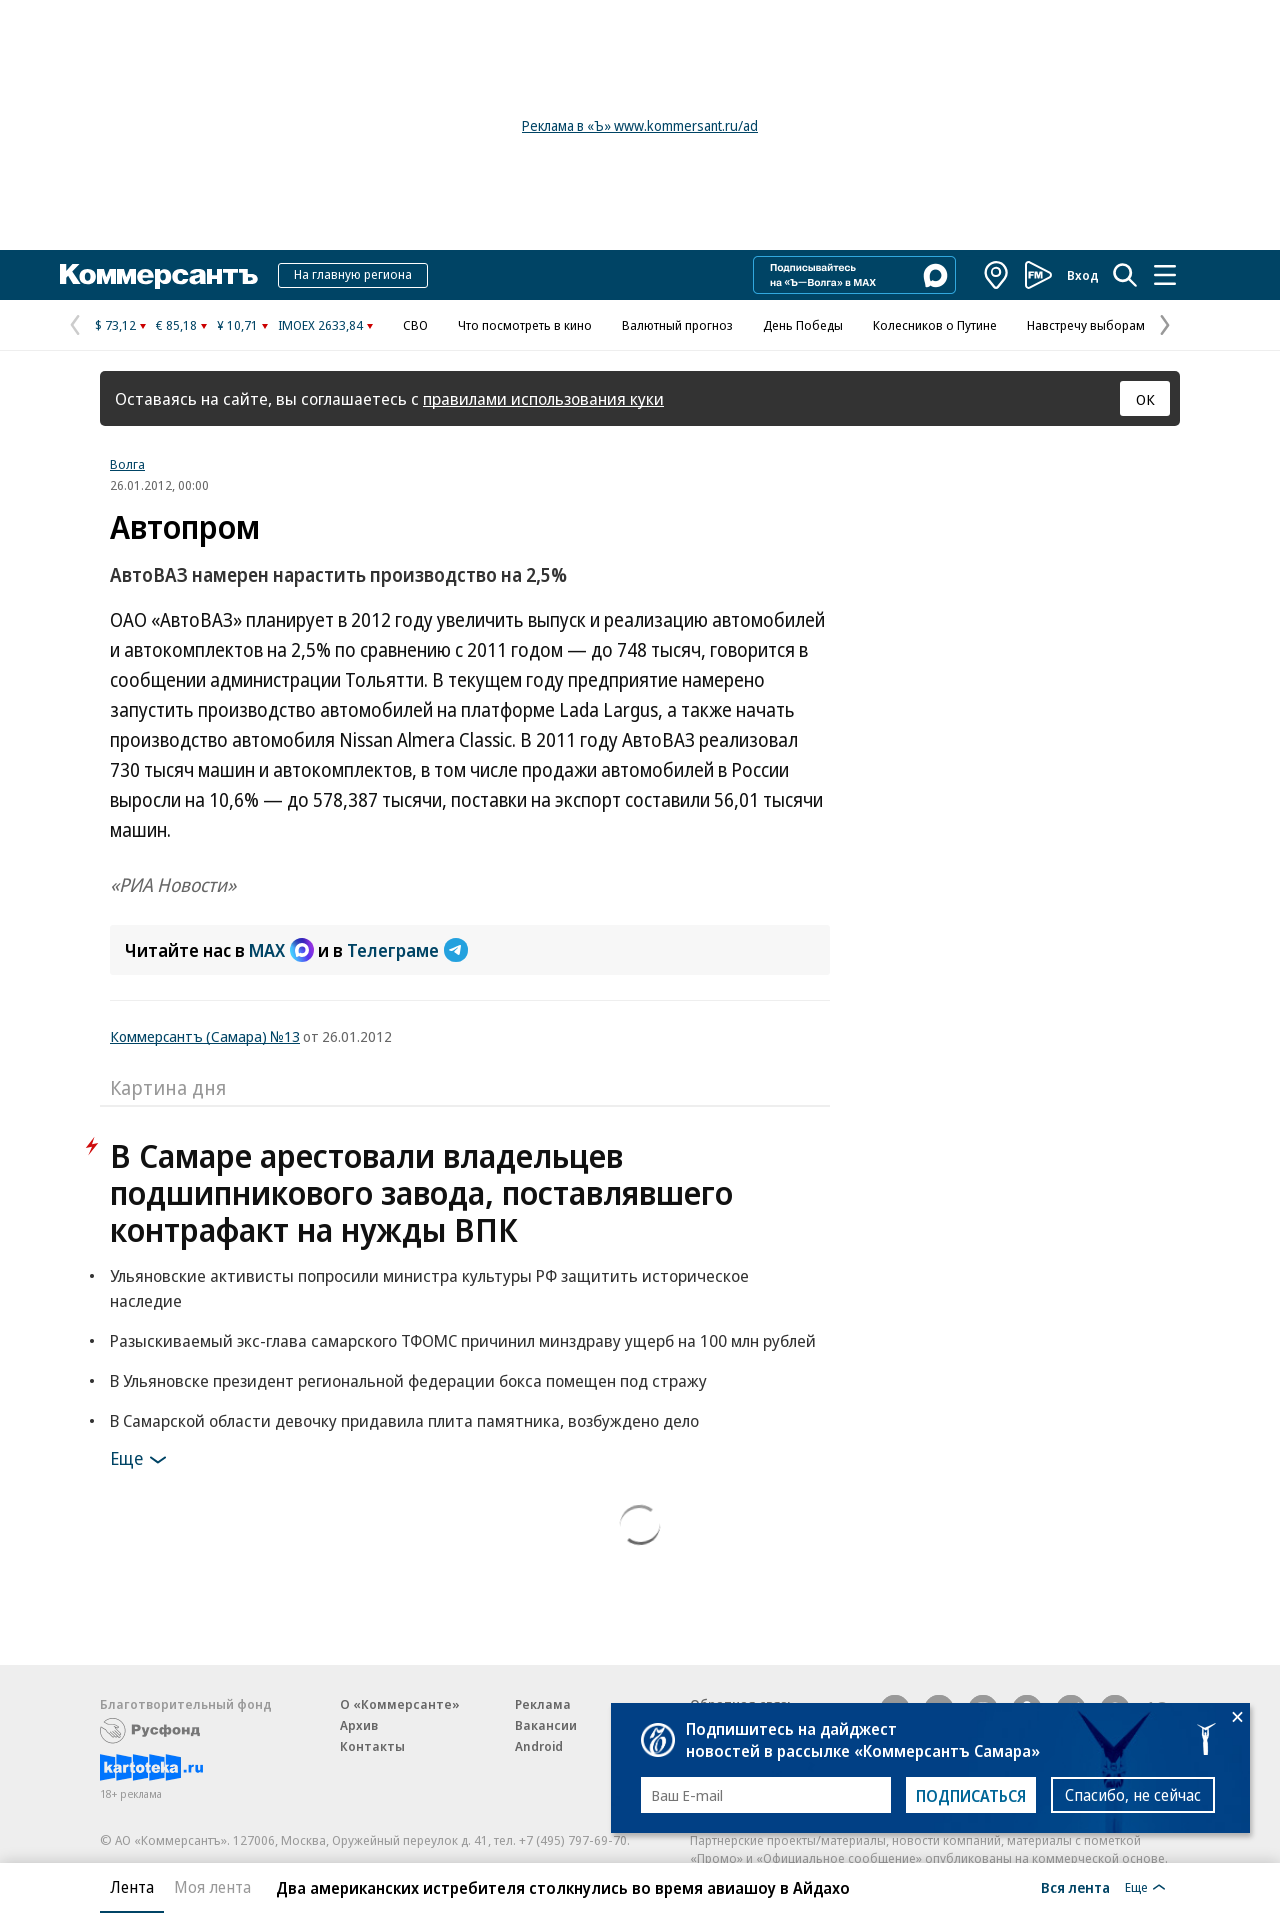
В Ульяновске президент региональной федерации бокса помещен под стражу (408, 1380)
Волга (127, 464)
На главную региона (353, 274)
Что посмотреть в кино (525, 325)
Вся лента (1075, 1887)
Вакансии (546, 1725)
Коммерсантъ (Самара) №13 (205, 1036)
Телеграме (407, 950)
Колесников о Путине (935, 325)
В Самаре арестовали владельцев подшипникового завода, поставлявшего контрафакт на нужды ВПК (421, 1192)
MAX (281, 950)
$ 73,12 (115, 325)
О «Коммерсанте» (400, 1704)
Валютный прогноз (677, 325)
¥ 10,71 (237, 325)
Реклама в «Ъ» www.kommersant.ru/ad (640, 125)
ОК (1145, 399)
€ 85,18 (176, 325)
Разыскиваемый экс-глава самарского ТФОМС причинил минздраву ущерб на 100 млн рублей (463, 1340)
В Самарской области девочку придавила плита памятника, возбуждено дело (404, 1420)
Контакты (372, 1746)
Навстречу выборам (1086, 325)
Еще (141, 1460)
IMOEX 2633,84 (320, 325)
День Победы (803, 325)
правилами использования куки (543, 398)
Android (539, 1746)
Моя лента (212, 1887)
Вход (1083, 275)
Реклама (543, 1704)
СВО (415, 325)
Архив (359, 1725)
